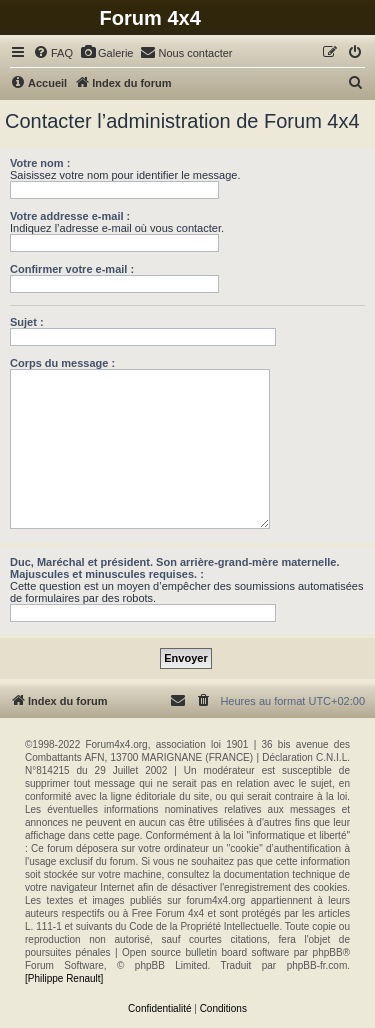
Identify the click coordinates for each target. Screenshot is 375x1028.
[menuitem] (53, 53)
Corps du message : (62, 363)
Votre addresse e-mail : (70, 216)
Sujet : (27, 322)
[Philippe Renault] (64, 978)
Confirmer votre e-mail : (72, 269)
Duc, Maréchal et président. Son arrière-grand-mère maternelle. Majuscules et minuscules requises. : (175, 568)
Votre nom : (40, 163)
